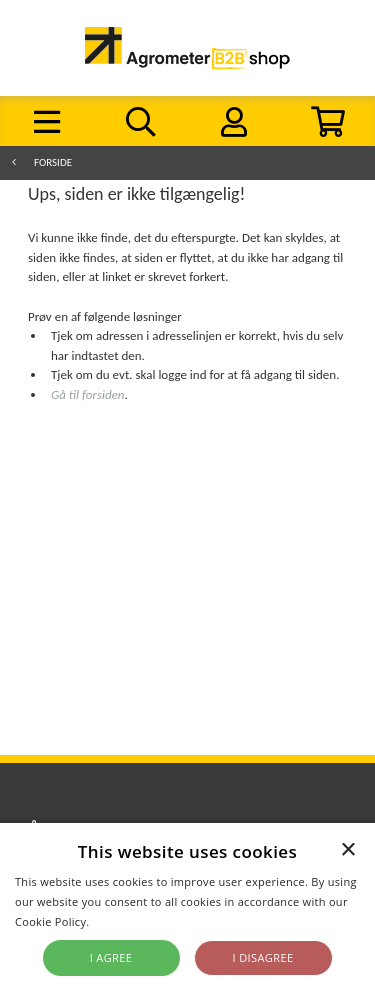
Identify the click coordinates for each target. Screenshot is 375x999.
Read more (122, 921)
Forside (53, 162)
